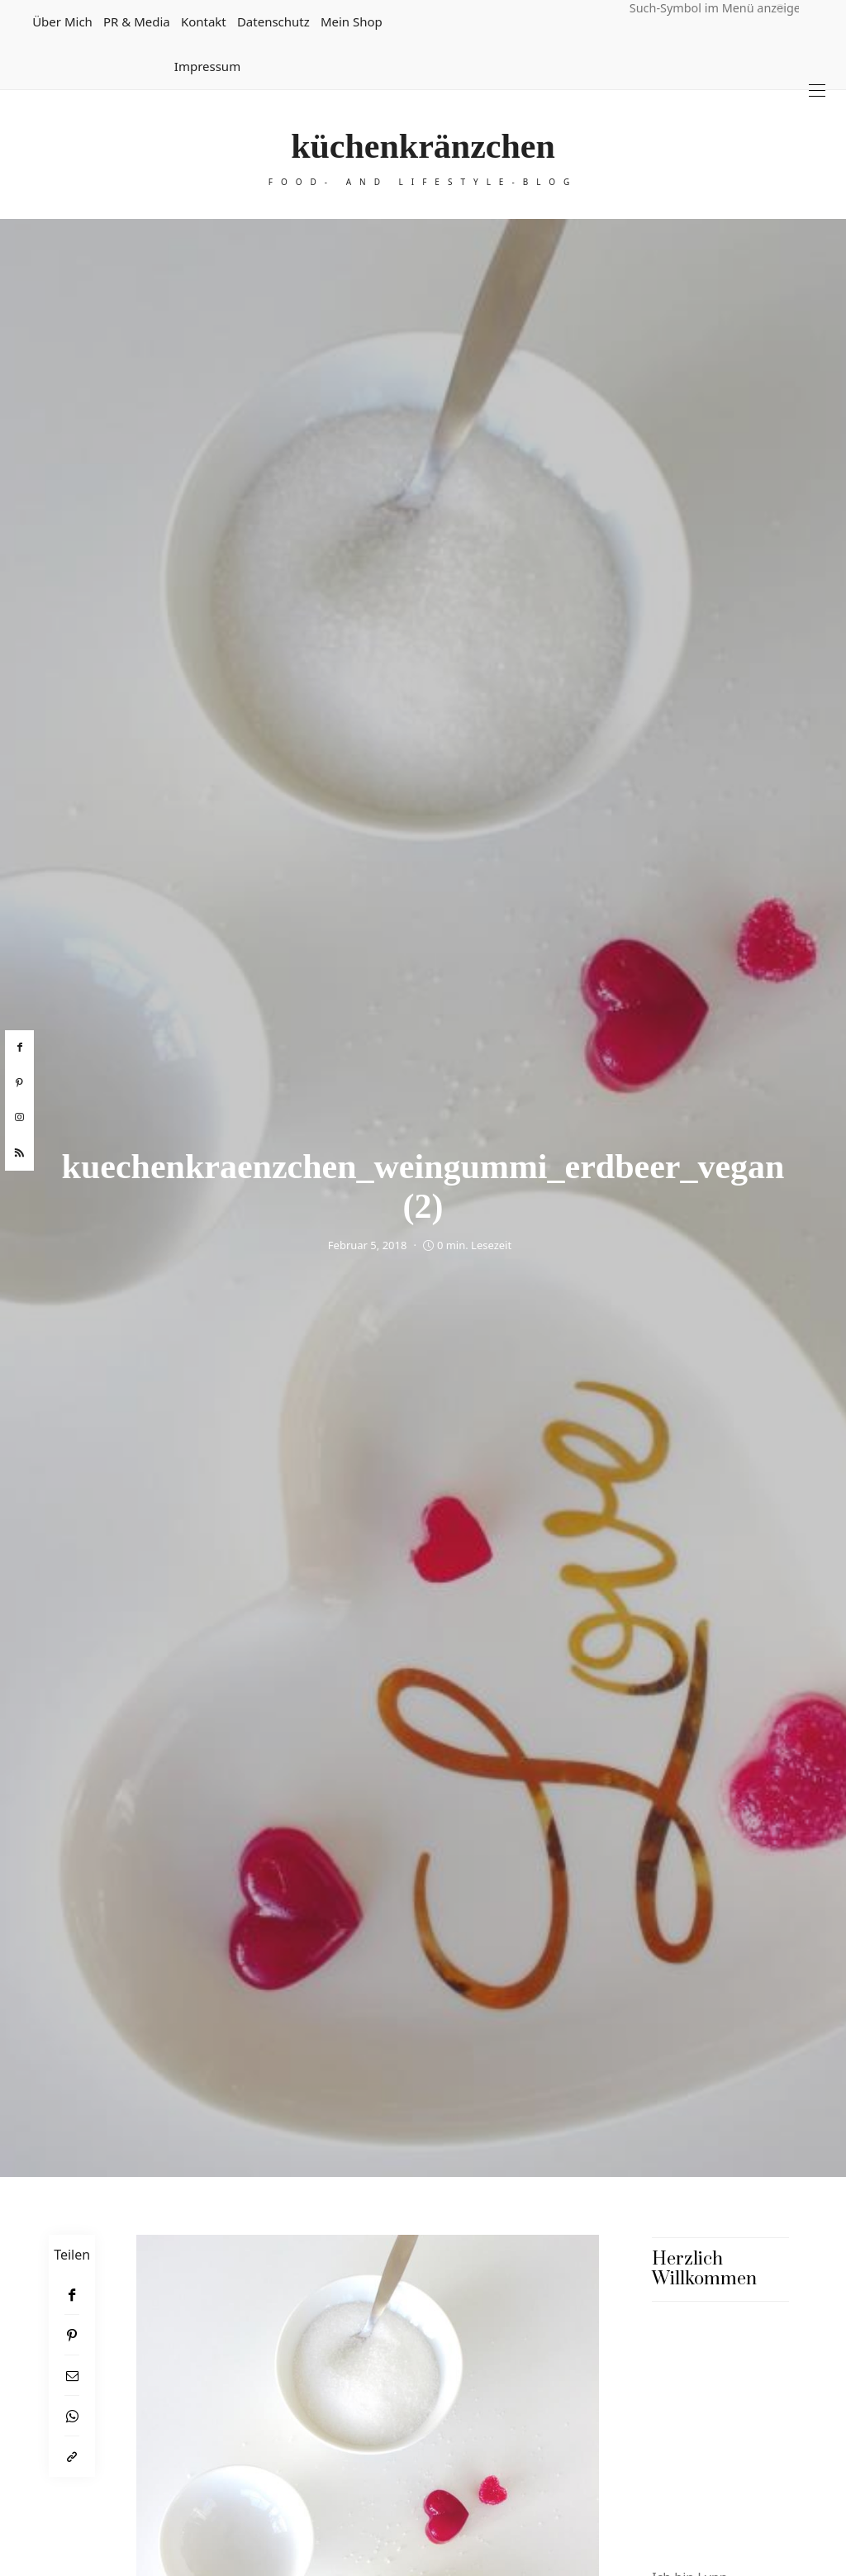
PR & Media (136, 21)
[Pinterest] (72, 2335)
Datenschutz (273, 21)
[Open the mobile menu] (817, 90)
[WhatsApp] (72, 2416)
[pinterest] (19, 1083)
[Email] (72, 2375)
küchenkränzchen (423, 146)
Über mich (62, 21)
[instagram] (19, 1117)
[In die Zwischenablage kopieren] (72, 2456)
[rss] (19, 1153)
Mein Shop (352, 21)
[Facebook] (72, 2294)
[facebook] (19, 1047)
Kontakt (203, 21)
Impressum (207, 66)
